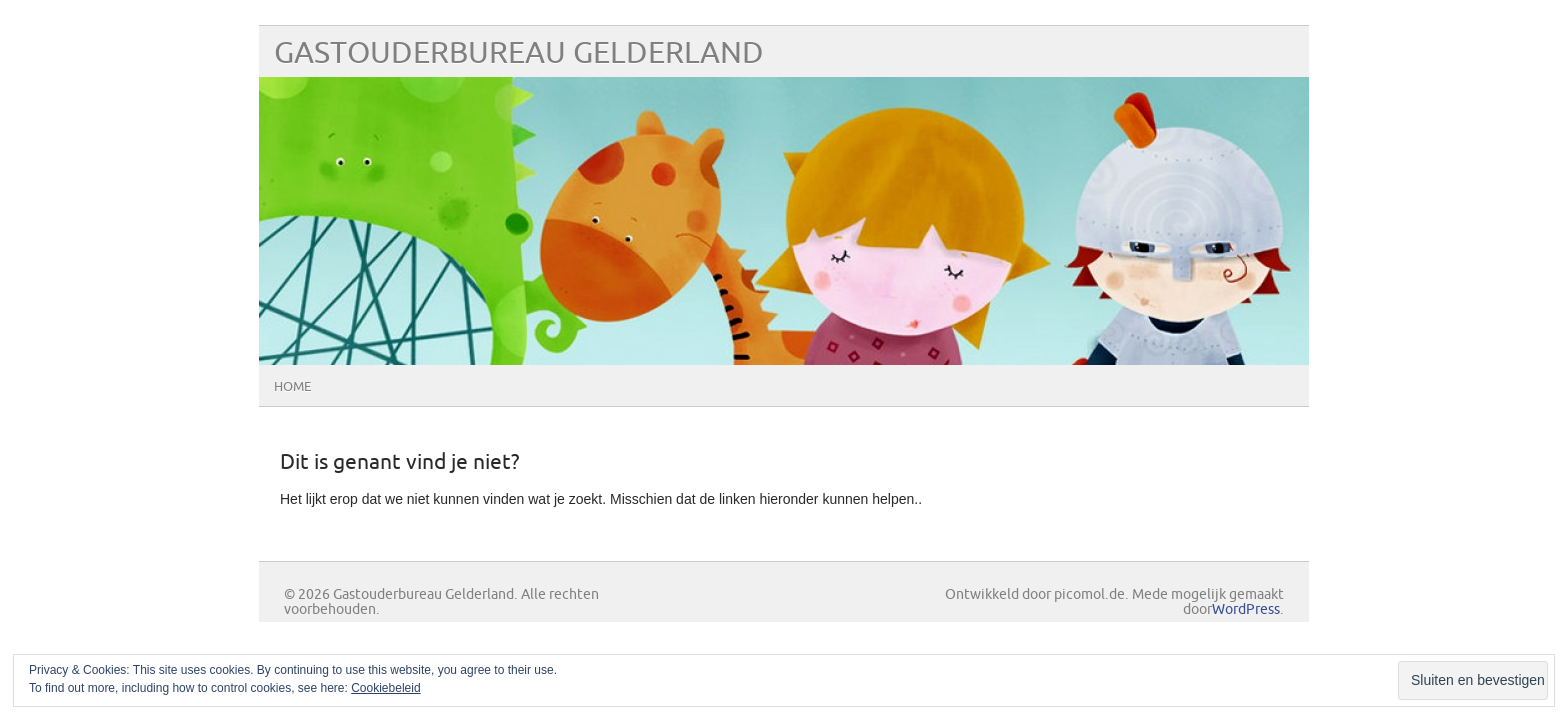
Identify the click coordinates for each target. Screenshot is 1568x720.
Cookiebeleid (385, 688)
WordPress (1246, 609)
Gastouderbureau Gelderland (519, 53)
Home (292, 387)
